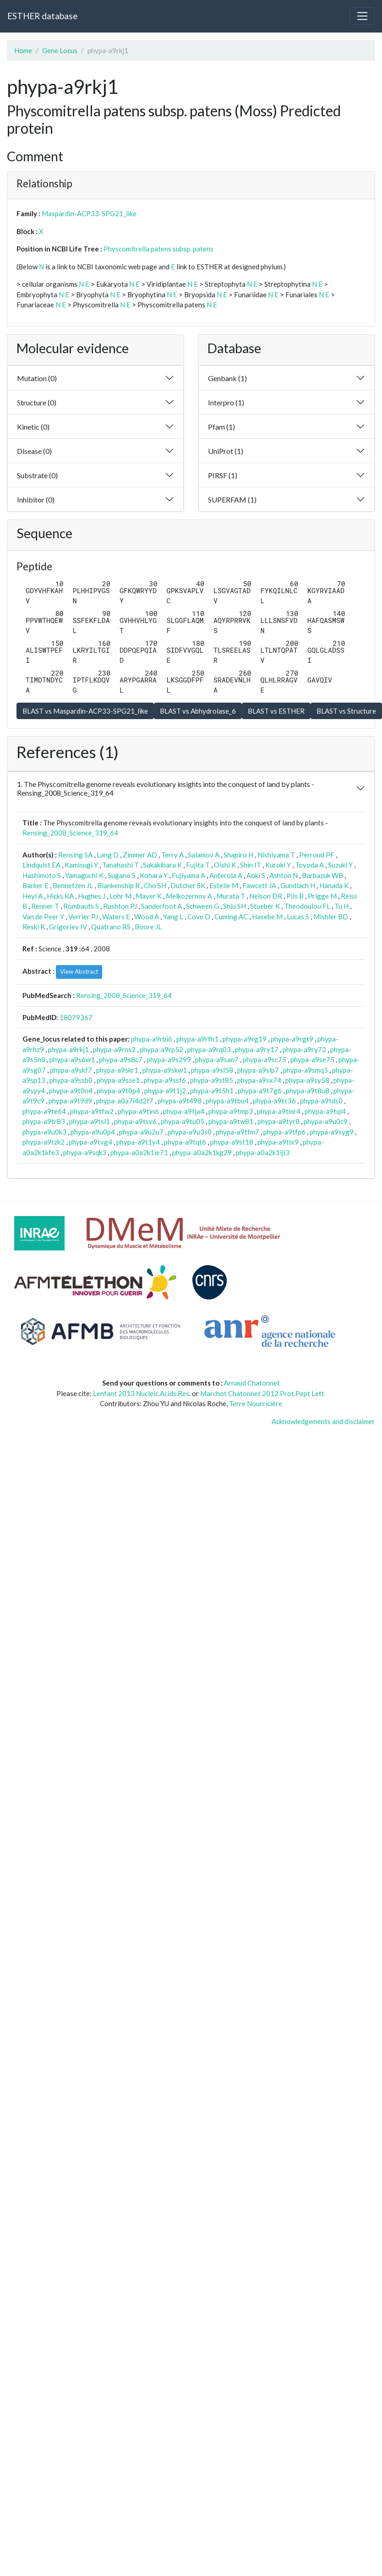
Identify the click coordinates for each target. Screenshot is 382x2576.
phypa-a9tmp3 (230, 1111)
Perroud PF (316, 855)
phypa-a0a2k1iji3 (262, 1152)
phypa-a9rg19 (245, 1039)
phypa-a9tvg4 (90, 1142)
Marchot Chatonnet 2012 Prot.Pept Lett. (263, 1393)
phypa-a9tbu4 (227, 1101)
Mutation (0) (37, 378)
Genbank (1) (227, 378)
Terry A (172, 855)
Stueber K (265, 906)
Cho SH (155, 885)
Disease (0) (34, 451)
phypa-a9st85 (211, 1080)
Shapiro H (238, 855)
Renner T (45, 906)
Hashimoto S (41, 875)
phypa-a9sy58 (307, 1080)
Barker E (35, 885)
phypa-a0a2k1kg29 (202, 1152)
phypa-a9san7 (217, 1059)
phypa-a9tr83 (43, 1121)
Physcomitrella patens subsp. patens (158, 249)
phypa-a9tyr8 (278, 1121)
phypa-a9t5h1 (212, 1090)
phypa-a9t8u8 (307, 1090)
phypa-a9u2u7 (141, 1132)
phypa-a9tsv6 (135, 1121)
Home (23, 50)
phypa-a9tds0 (321, 1101)
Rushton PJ (120, 906)
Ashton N (283, 875)
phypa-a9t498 (180, 1101)
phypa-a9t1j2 (165, 1090)
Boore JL (148, 926)
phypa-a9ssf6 (165, 1080)
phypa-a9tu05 (182, 1121)
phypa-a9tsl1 (89, 1121)
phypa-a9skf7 (71, 1070)
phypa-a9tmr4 (278, 1111)
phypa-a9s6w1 (72, 1059)
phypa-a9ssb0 (71, 1080)
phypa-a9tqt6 (185, 1142)
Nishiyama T (276, 855)
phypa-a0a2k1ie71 (139, 1152)
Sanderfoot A (161, 906)
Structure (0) (36, 402)
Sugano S (122, 875)
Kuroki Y (278, 865)
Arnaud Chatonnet (252, 1383)
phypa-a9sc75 (264, 1059)
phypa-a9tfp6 (284, 1132)
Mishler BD (330, 916)
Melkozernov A (189, 896)
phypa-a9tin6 (138, 1111)
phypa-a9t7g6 (260, 1090)
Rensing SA (75, 855)
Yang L (173, 916)
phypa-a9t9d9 (70, 1101)
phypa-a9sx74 (259, 1080)
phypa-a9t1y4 (138, 1142)
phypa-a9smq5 (305, 1070)
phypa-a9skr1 (117, 1070)
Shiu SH (234, 906)
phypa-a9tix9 (278, 1142)
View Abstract (79, 971)
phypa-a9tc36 (274, 1101)
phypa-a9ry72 (304, 1049)
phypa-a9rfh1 (197, 1039)
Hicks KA (60, 896)
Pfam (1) (221, 426)
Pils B (295, 896)
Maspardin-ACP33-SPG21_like (89, 213)
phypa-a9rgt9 (292, 1039)
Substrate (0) (37, 475)
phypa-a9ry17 (256, 1049)
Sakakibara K (162, 865)
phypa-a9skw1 (164, 1070)
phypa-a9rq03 (209, 1049)
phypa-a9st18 (231, 1142)
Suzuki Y (340, 865)
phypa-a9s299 (169, 1059)
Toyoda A (309, 865)
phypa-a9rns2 (114, 1049)
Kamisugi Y (81, 865)
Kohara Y (154, 875)
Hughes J (91, 896)
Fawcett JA (259, 885)
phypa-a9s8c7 (120, 1059)
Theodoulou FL (307, 906)
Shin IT (250, 865)
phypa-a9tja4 (183, 1111)
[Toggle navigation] (362, 16)
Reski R (33, 926)
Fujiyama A (188, 875)
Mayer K (149, 896)
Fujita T (198, 865)
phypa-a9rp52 (161, 1049)
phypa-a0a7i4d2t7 (124, 1101)
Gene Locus (59, 50)
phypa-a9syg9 (332, 1132)
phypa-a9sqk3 (84, 1152)
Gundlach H (297, 885)
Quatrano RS (111, 926)
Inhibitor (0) (36, 499)
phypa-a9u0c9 (326, 1121)
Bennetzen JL (73, 885)
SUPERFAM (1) (232, 499)
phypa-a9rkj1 (68, 1049)
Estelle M (223, 885)
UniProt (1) (225, 451)
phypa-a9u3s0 (190, 1132)
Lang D (108, 855)
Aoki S (255, 875)
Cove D (198, 916)
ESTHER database (42, 16)
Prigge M (322, 896)
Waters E (116, 916)
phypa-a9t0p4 (118, 1090)
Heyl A (32, 896)
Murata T (230, 896)
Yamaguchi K (84, 875)
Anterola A (225, 875)
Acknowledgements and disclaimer (323, 1421)
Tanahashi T (120, 865)
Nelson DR (265, 896)
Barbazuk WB (322, 875)
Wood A (146, 916)
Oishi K (225, 865)
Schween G (202, 906)
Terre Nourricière (255, 1403)
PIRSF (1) (222, 475)
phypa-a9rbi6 (151, 1039)
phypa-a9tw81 (230, 1121)
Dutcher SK (187, 885)
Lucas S (298, 916)
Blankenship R (118, 885)
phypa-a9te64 (44, 1111)
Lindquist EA (41, 865)
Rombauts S (81, 906)
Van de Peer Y (43, 916)
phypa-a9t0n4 (71, 1090)
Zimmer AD (140, 855)
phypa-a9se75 (312, 1059)
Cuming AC (231, 916)
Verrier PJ (83, 916)
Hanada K (334, 885)
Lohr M (120, 896)
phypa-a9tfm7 (237, 1132)
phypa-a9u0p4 (93, 1132)
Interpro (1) (226, 402)
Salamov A (203, 855)
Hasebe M (267, 916)
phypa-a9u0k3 (44, 1132)
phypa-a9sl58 (212, 1070)
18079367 (76, 1017)
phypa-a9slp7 (258, 1070)
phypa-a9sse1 (118, 1080)
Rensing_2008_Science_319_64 (70, 833)
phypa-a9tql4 (325, 1111)
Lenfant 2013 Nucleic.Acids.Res (141, 1393)
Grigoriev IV (68, 926)
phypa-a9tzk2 (43, 1142)
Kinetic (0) (33, 426)
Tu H (341, 906)
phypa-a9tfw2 (92, 1111)
